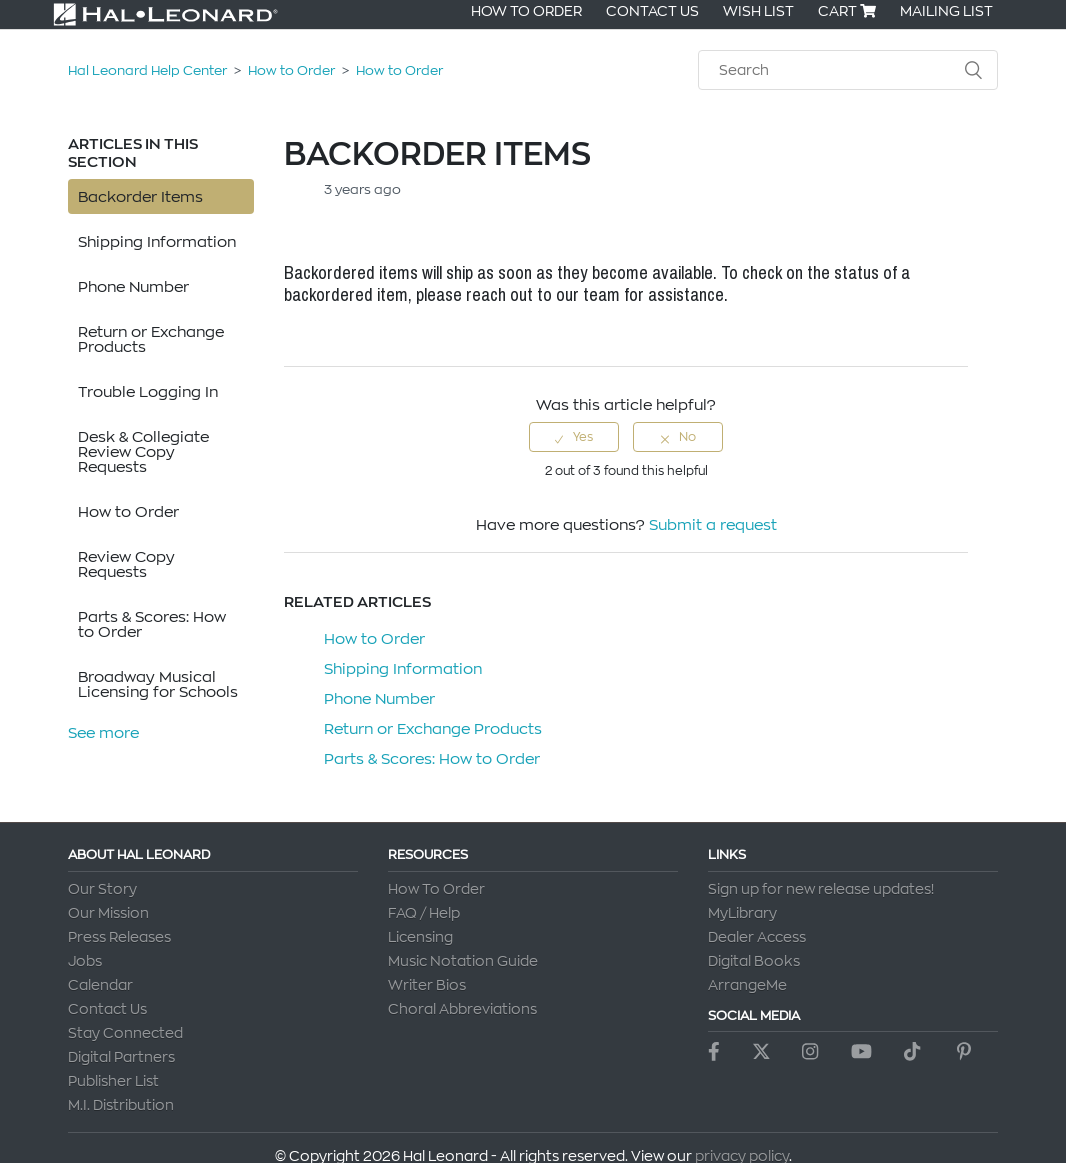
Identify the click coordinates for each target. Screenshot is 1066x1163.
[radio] (574, 437)
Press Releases (119, 937)
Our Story (102, 889)
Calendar (100, 985)
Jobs (85, 961)
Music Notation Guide (463, 961)
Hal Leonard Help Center (147, 70)
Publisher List (113, 1081)
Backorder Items (140, 196)
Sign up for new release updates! (821, 889)
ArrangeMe (747, 985)
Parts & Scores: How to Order (152, 624)
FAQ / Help (424, 913)
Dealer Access (757, 937)
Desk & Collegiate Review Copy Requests (143, 451)
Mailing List (946, 11)
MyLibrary (742, 913)
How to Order (291, 70)
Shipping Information (157, 241)
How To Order (526, 11)
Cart (847, 11)
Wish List (758, 11)
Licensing (420, 937)
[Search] (848, 70)
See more (103, 732)
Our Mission (108, 913)
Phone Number (133, 286)
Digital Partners (121, 1057)
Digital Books (754, 961)
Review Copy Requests (126, 564)
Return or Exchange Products (151, 339)
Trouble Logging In (148, 391)
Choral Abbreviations (462, 1009)
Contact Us (652, 11)
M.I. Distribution (121, 1105)
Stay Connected (125, 1033)
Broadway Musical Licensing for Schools (158, 684)
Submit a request (713, 524)
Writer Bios (427, 985)
